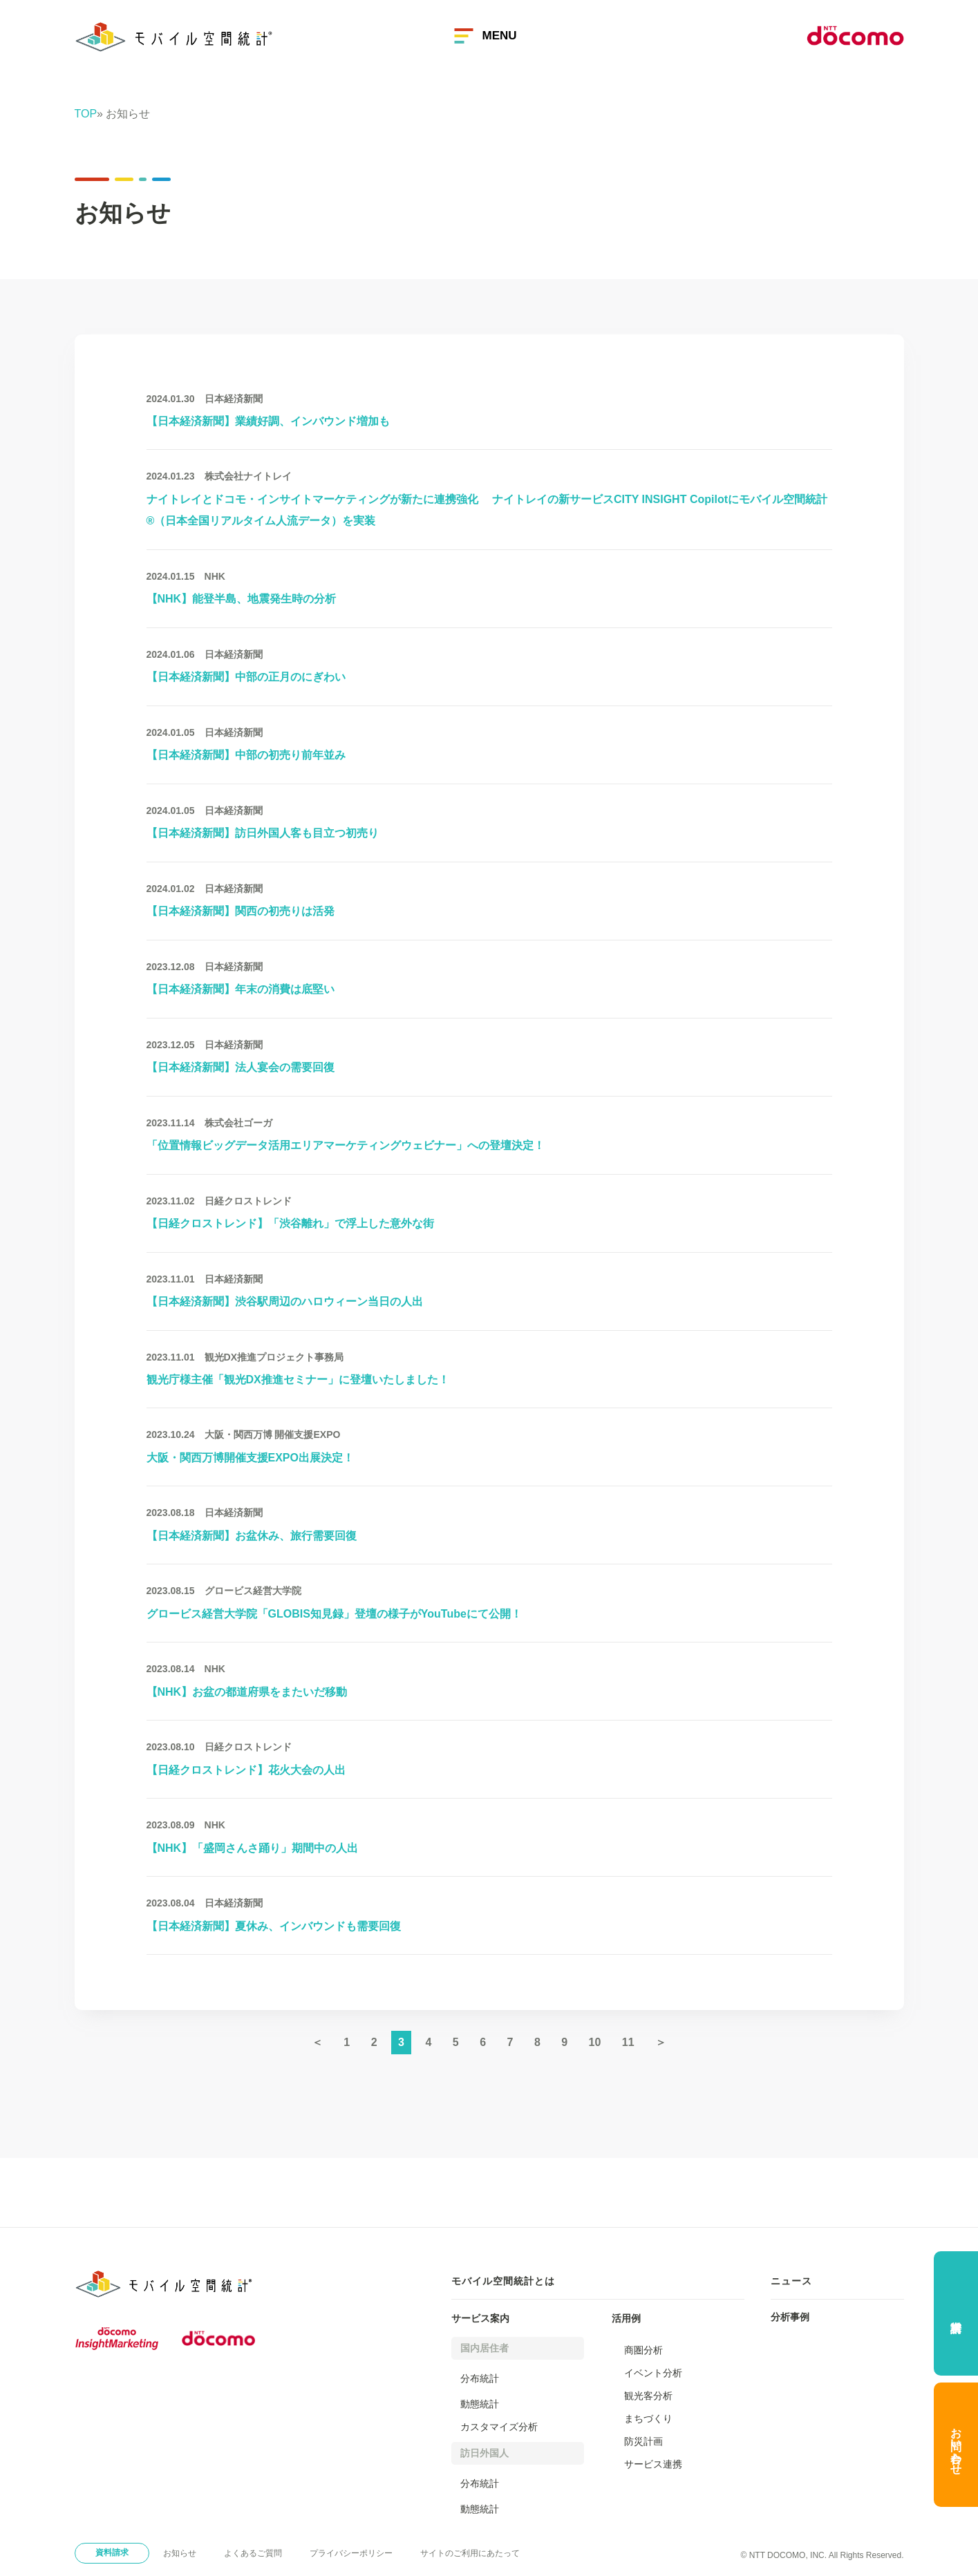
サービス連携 (653, 2464)
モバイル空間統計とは (503, 2280)
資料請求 (112, 2552)
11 (628, 2042)
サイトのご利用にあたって (470, 2553)
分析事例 (790, 2316)
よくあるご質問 (253, 2553)
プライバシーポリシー (351, 2553)
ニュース (791, 2280)
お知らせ (179, 2553)
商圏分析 (643, 2350)
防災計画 (643, 2441)
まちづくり (648, 2418)
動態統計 (479, 2403)
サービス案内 (480, 2318)
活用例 (626, 2318)
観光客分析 (648, 2395)
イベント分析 (653, 2372)
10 (595, 2042)
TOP (86, 114)
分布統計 (479, 2378)
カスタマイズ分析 (499, 2426)
